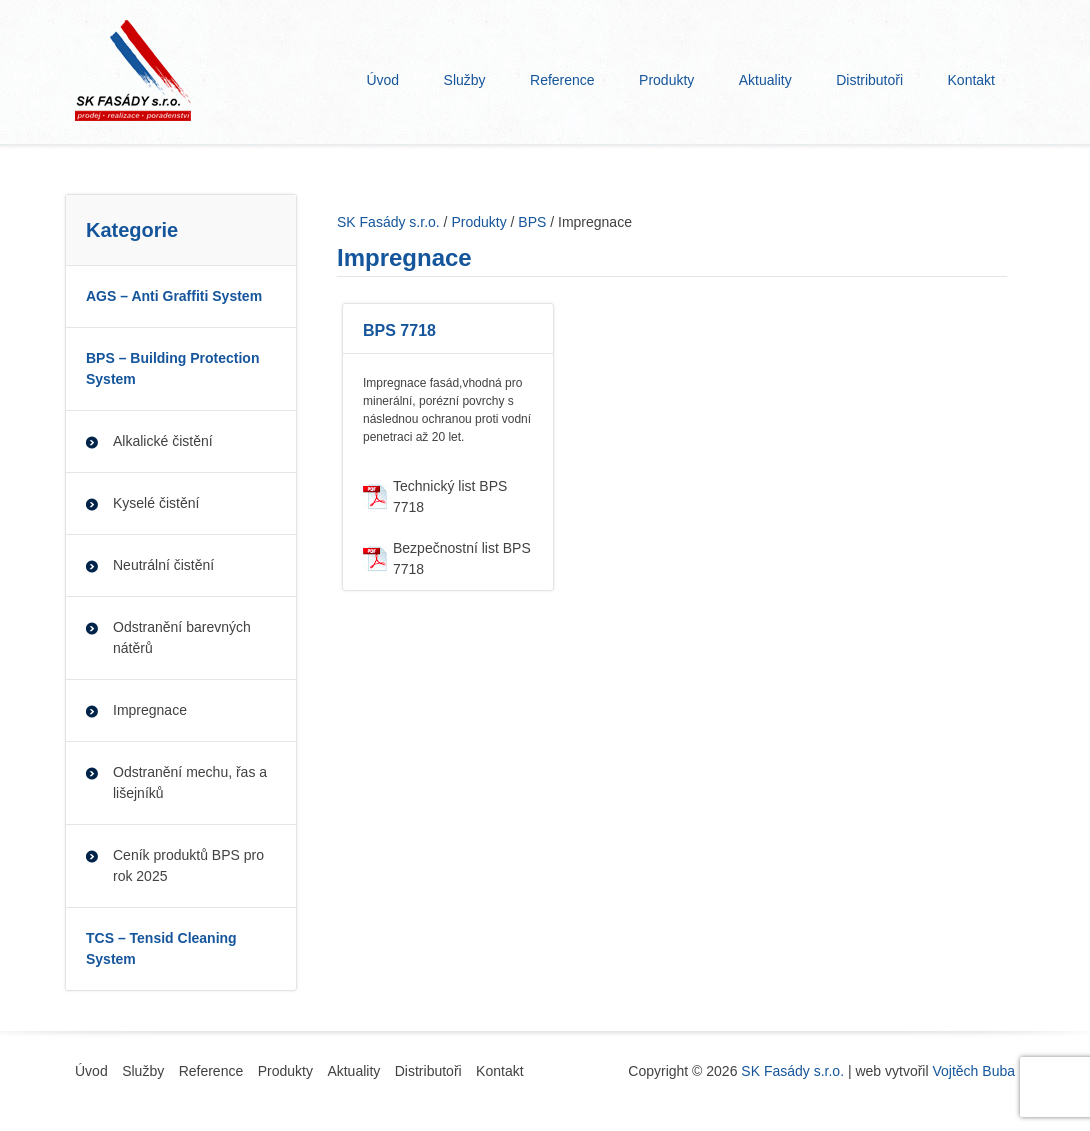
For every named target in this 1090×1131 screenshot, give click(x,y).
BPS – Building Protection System (172, 368)
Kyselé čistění (156, 503)
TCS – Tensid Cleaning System (161, 948)
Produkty (666, 80)
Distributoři (869, 80)
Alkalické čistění (163, 441)
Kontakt (971, 80)
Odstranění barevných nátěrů (182, 637)
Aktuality (765, 80)
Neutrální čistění (163, 565)
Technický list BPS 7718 (450, 496)
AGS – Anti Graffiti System (174, 296)
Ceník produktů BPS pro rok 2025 (188, 865)
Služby (465, 80)
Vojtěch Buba (973, 1071)
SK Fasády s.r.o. (792, 1071)
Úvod (382, 80)
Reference (562, 80)
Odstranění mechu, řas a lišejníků (190, 782)
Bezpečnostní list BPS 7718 (462, 558)
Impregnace (150, 710)
